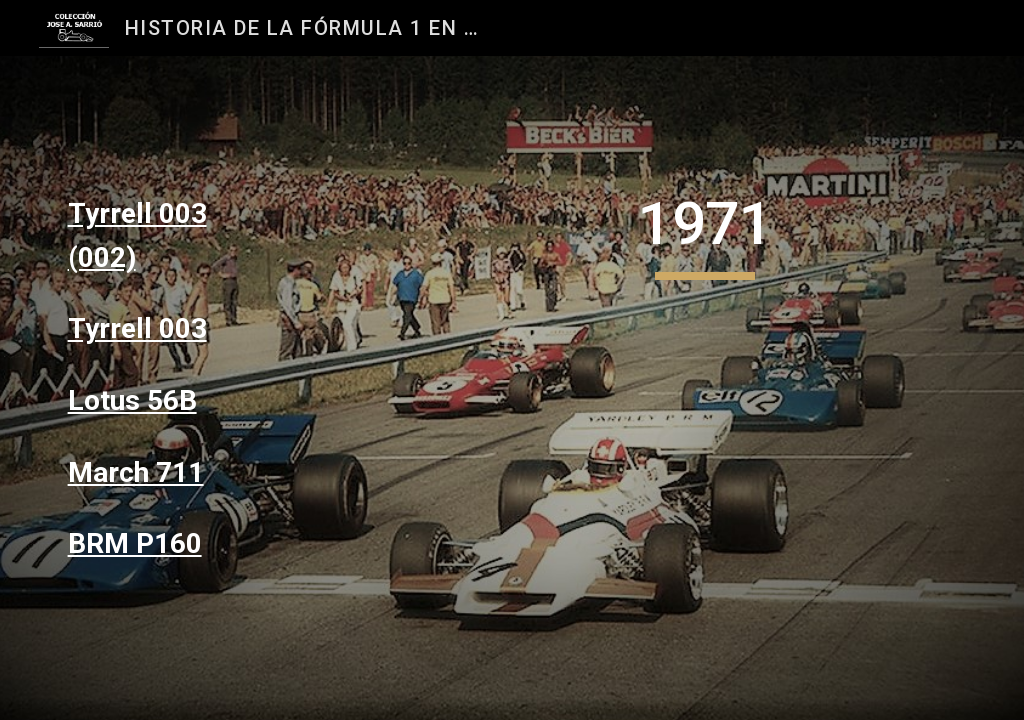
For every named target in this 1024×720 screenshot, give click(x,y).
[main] (164, 235)
